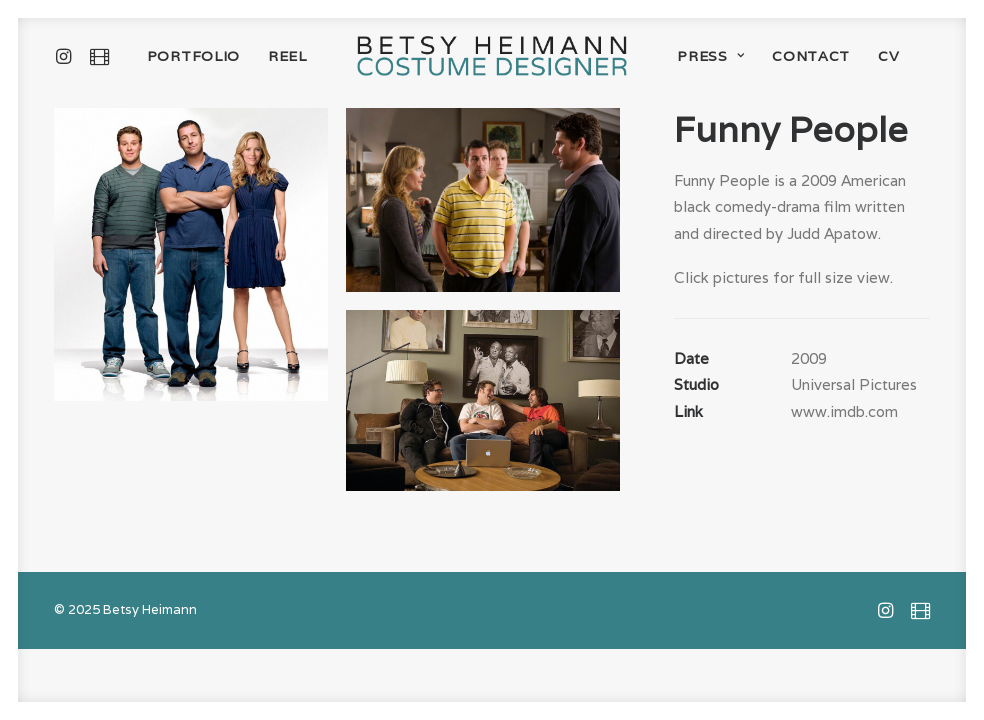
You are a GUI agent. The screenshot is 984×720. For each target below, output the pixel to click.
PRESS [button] (710, 56)
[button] (67, 56)
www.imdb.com (844, 411)
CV (888, 56)
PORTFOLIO (193, 56)
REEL (287, 56)
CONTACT (811, 56)
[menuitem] (67, 56)
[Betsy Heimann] (492, 56)
